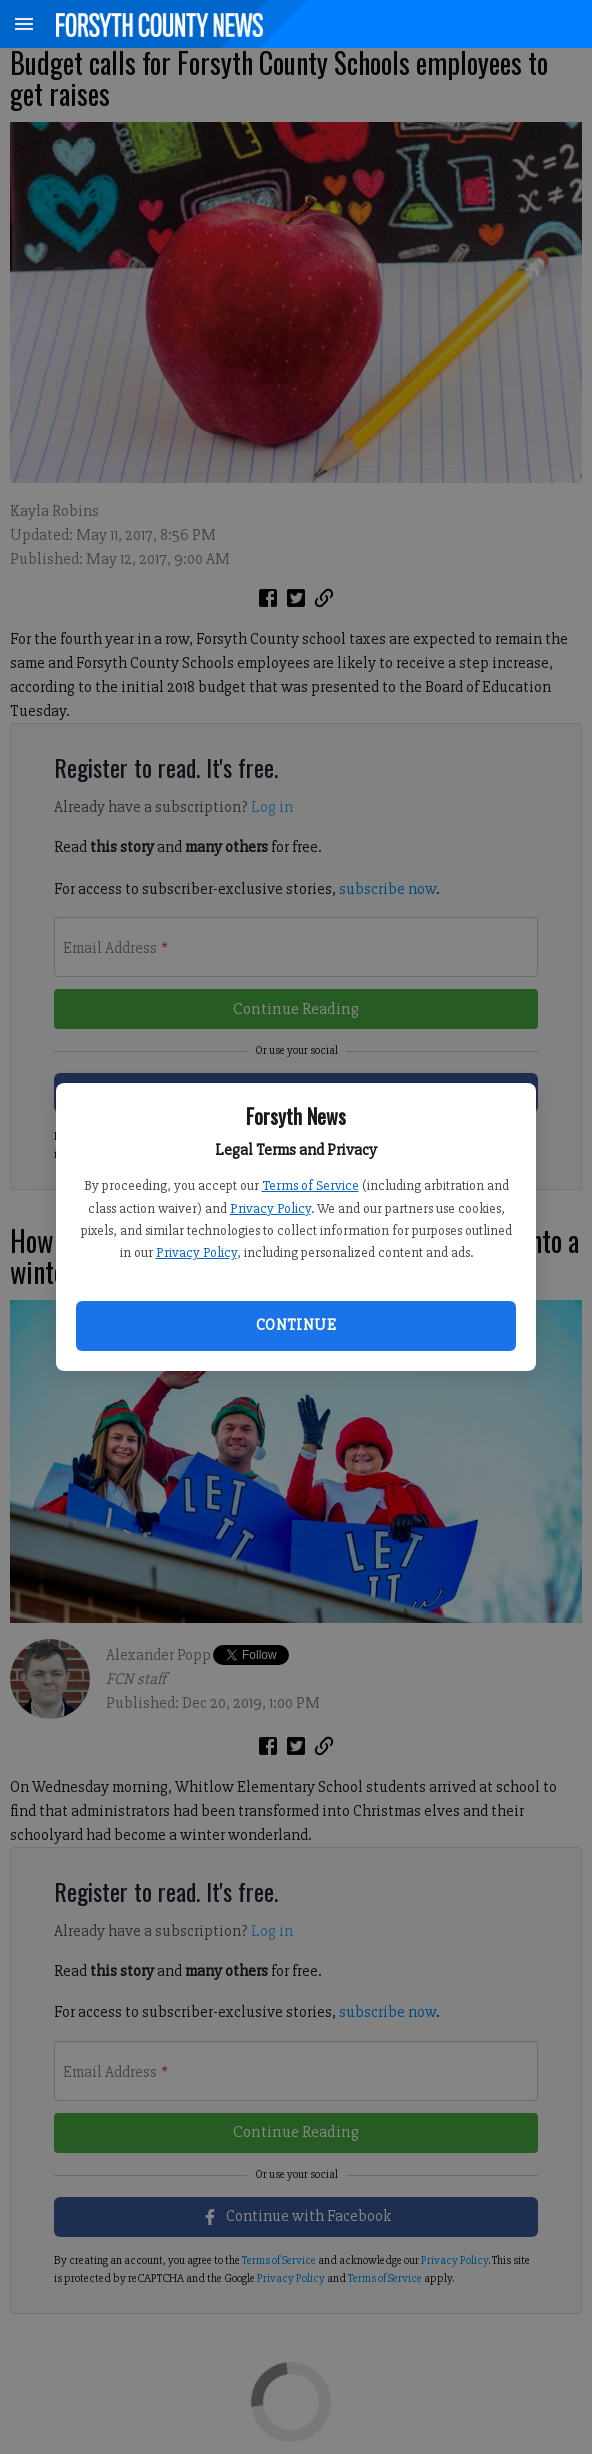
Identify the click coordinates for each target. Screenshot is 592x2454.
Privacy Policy (270, 1208)
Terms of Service (310, 1185)
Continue (296, 1325)
